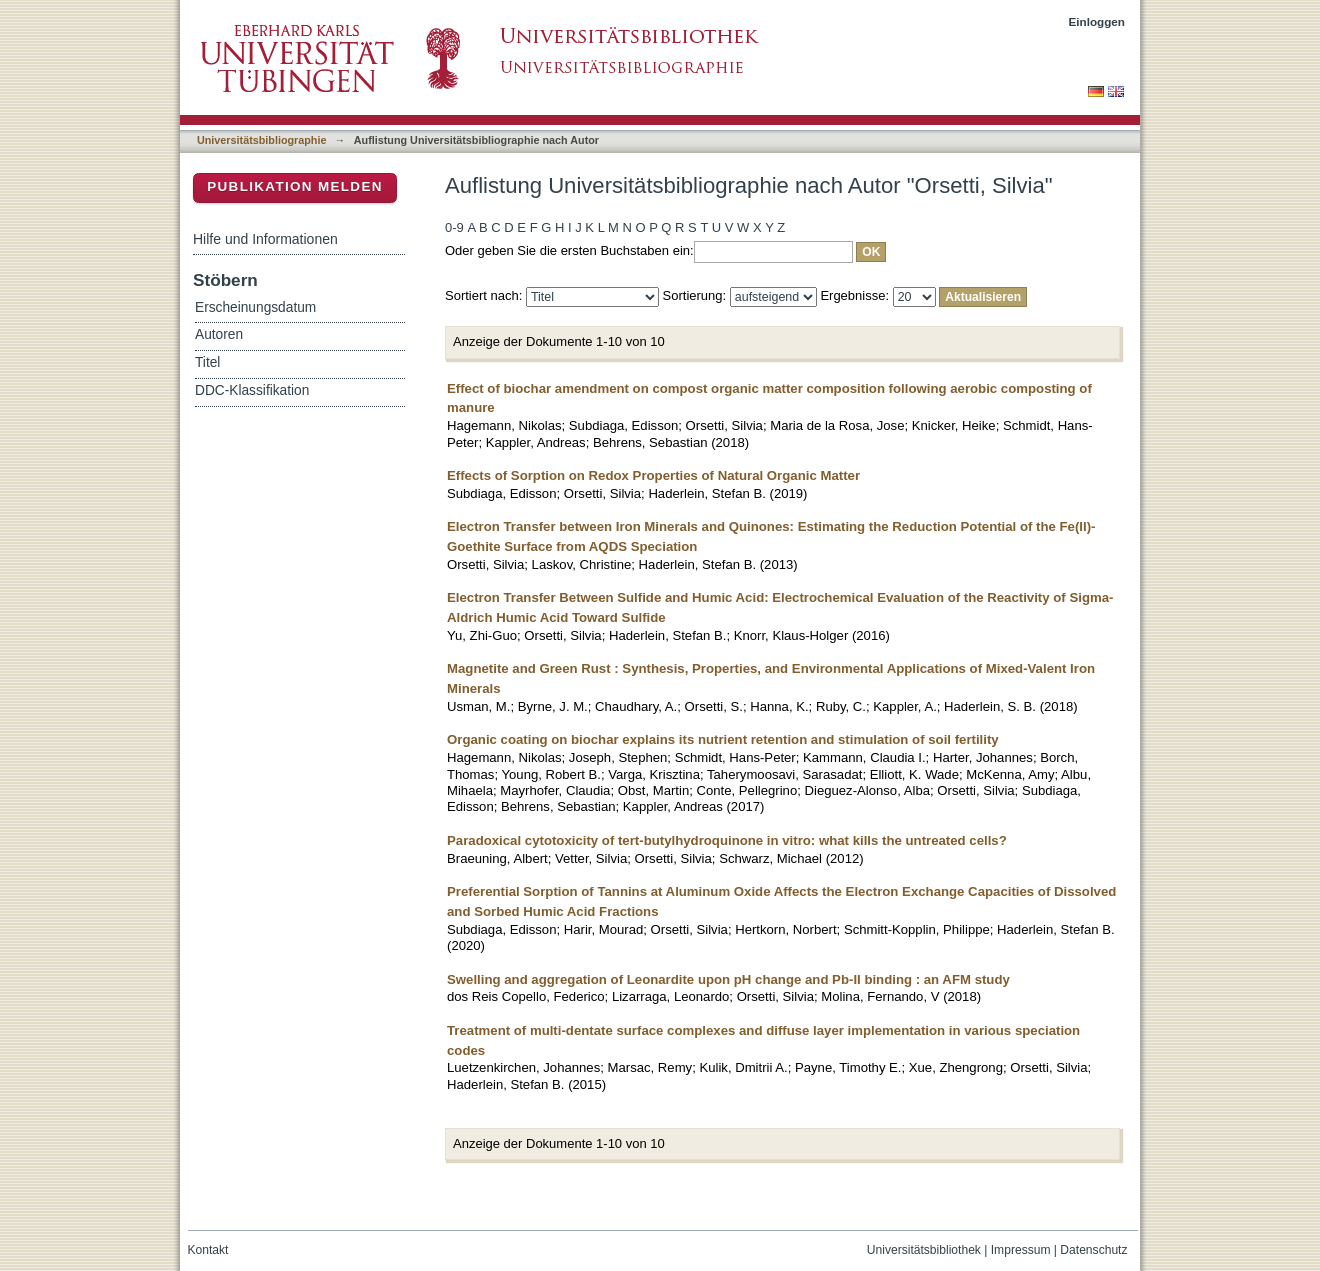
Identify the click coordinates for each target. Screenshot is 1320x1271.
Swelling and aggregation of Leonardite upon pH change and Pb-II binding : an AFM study (728, 979)
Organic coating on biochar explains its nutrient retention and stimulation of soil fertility (723, 739)
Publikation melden (295, 186)
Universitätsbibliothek (924, 1250)
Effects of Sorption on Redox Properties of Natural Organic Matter (653, 475)
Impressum (1021, 1250)
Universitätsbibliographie (261, 140)
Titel (207, 362)
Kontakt (208, 1250)
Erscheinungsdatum (255, 307)
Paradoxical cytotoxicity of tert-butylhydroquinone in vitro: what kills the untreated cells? (727, 840)
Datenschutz (1093, 1250)
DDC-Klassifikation (252, 390)
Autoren (219, 334)
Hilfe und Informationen (265, 239)
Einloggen (1097, 21)
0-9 (454, 227)
